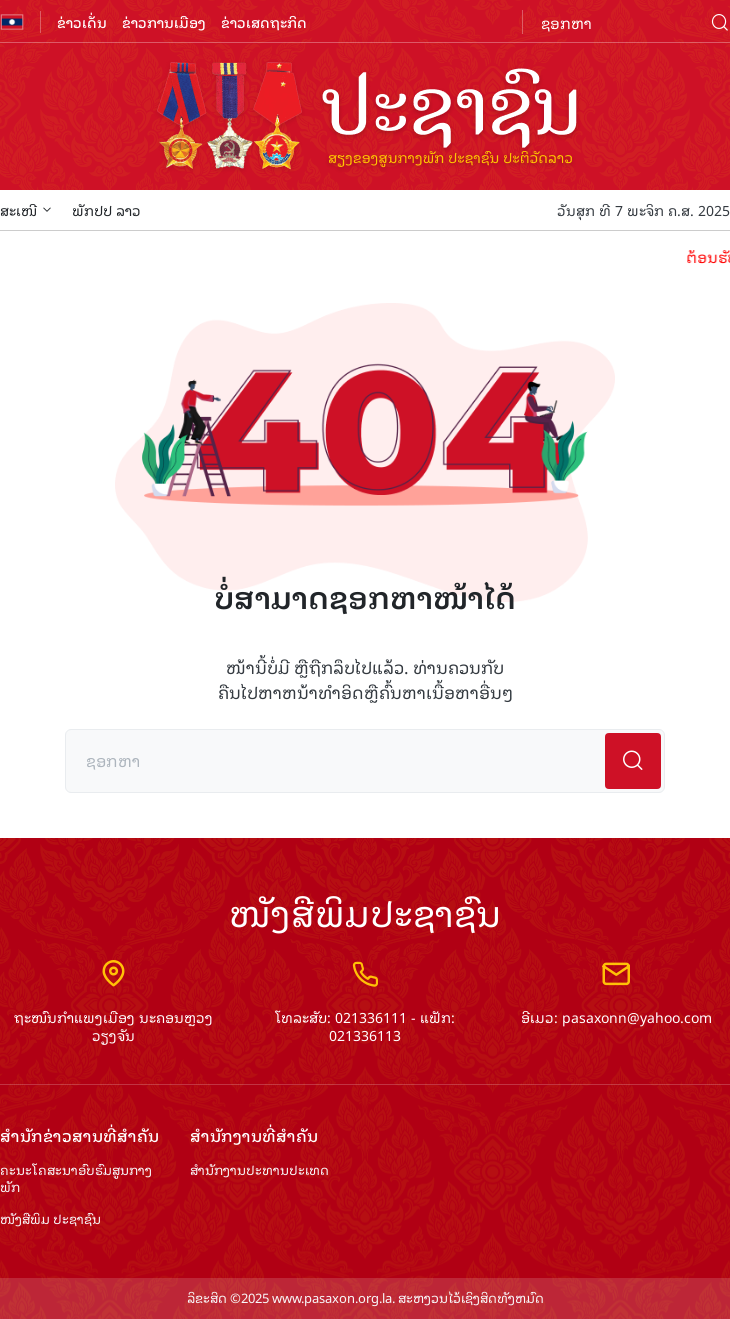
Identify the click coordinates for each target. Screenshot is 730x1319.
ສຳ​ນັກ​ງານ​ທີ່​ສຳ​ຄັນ (254, 1135)
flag (12, 22)
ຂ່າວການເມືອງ (164, 21)
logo (365, 118)
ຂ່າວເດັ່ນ (82, 21)
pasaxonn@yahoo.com (637, 1016)
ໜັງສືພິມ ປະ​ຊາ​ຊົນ (50, 1219)
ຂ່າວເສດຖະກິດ (264, 21)
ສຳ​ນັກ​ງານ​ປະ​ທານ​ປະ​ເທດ (259, 1170)
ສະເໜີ (26, 209)
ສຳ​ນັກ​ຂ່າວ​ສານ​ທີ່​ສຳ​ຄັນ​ (79, 1135)
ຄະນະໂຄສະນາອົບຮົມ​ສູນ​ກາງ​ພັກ (76, 1179)
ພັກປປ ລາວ (106, 209)
